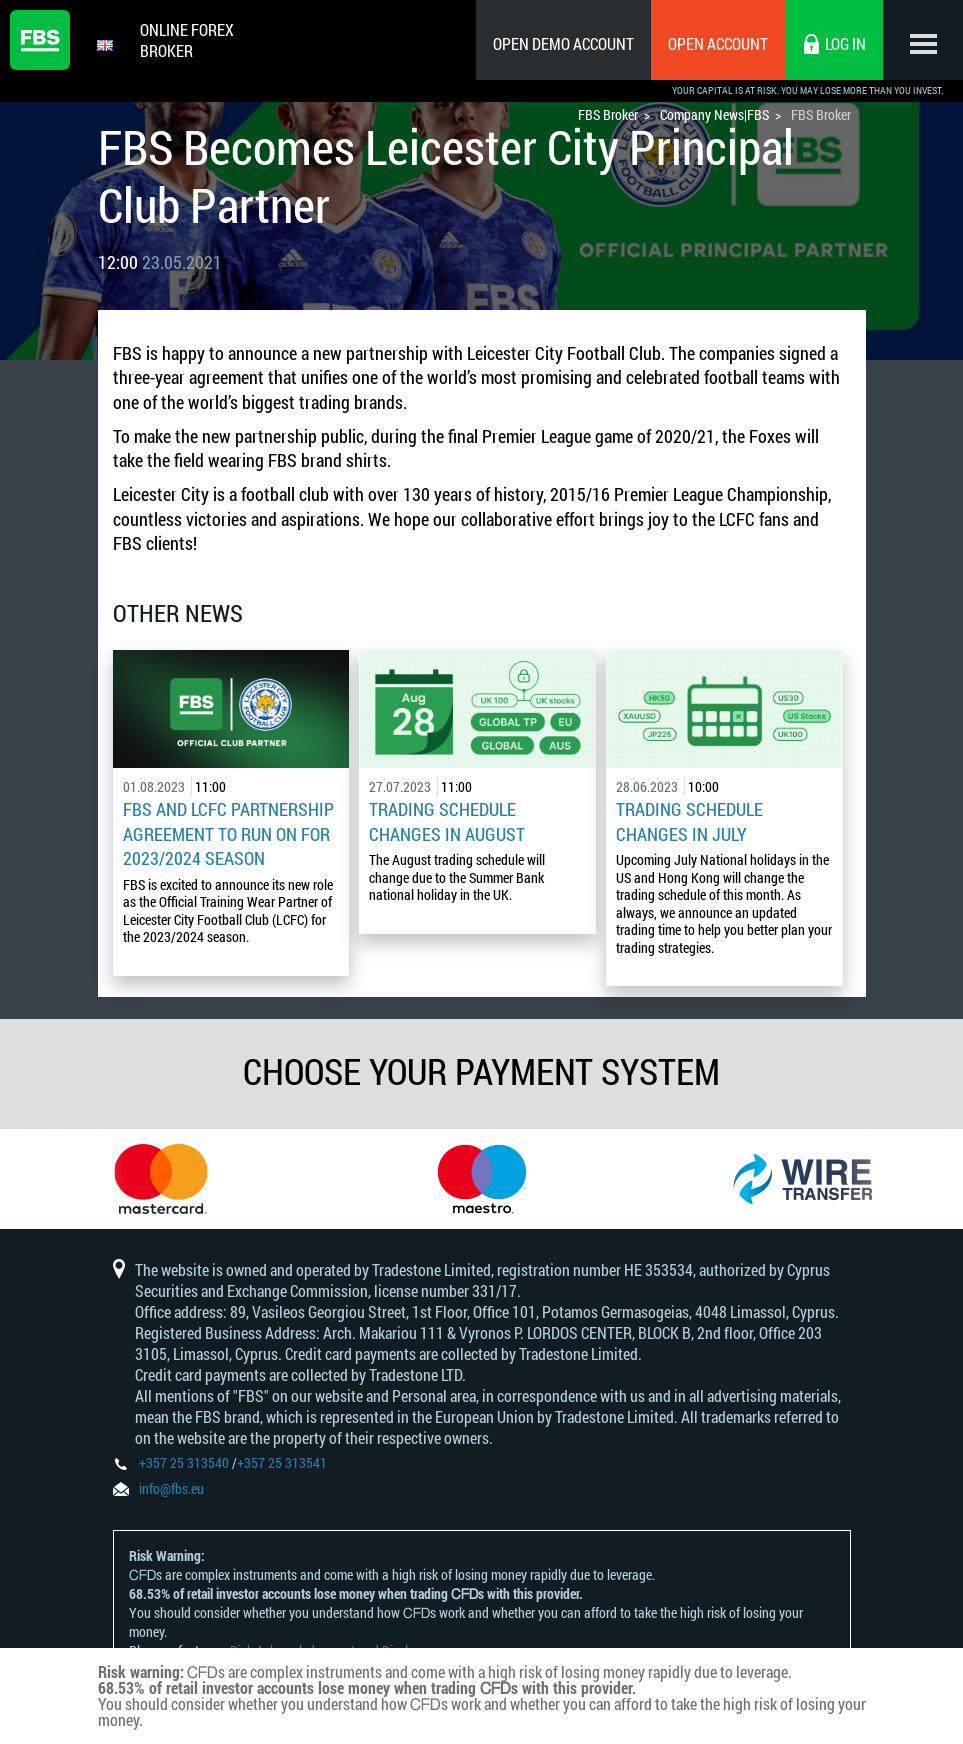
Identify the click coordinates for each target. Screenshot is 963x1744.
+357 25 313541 (282, 1462)
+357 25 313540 (184, 1462)
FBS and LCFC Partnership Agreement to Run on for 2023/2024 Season (228, 833)
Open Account (718, 43)
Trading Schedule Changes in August (447, 821)
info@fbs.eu (171, 1488)
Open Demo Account (563, 43)
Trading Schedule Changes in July (689, 821)
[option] (160, 1179)
